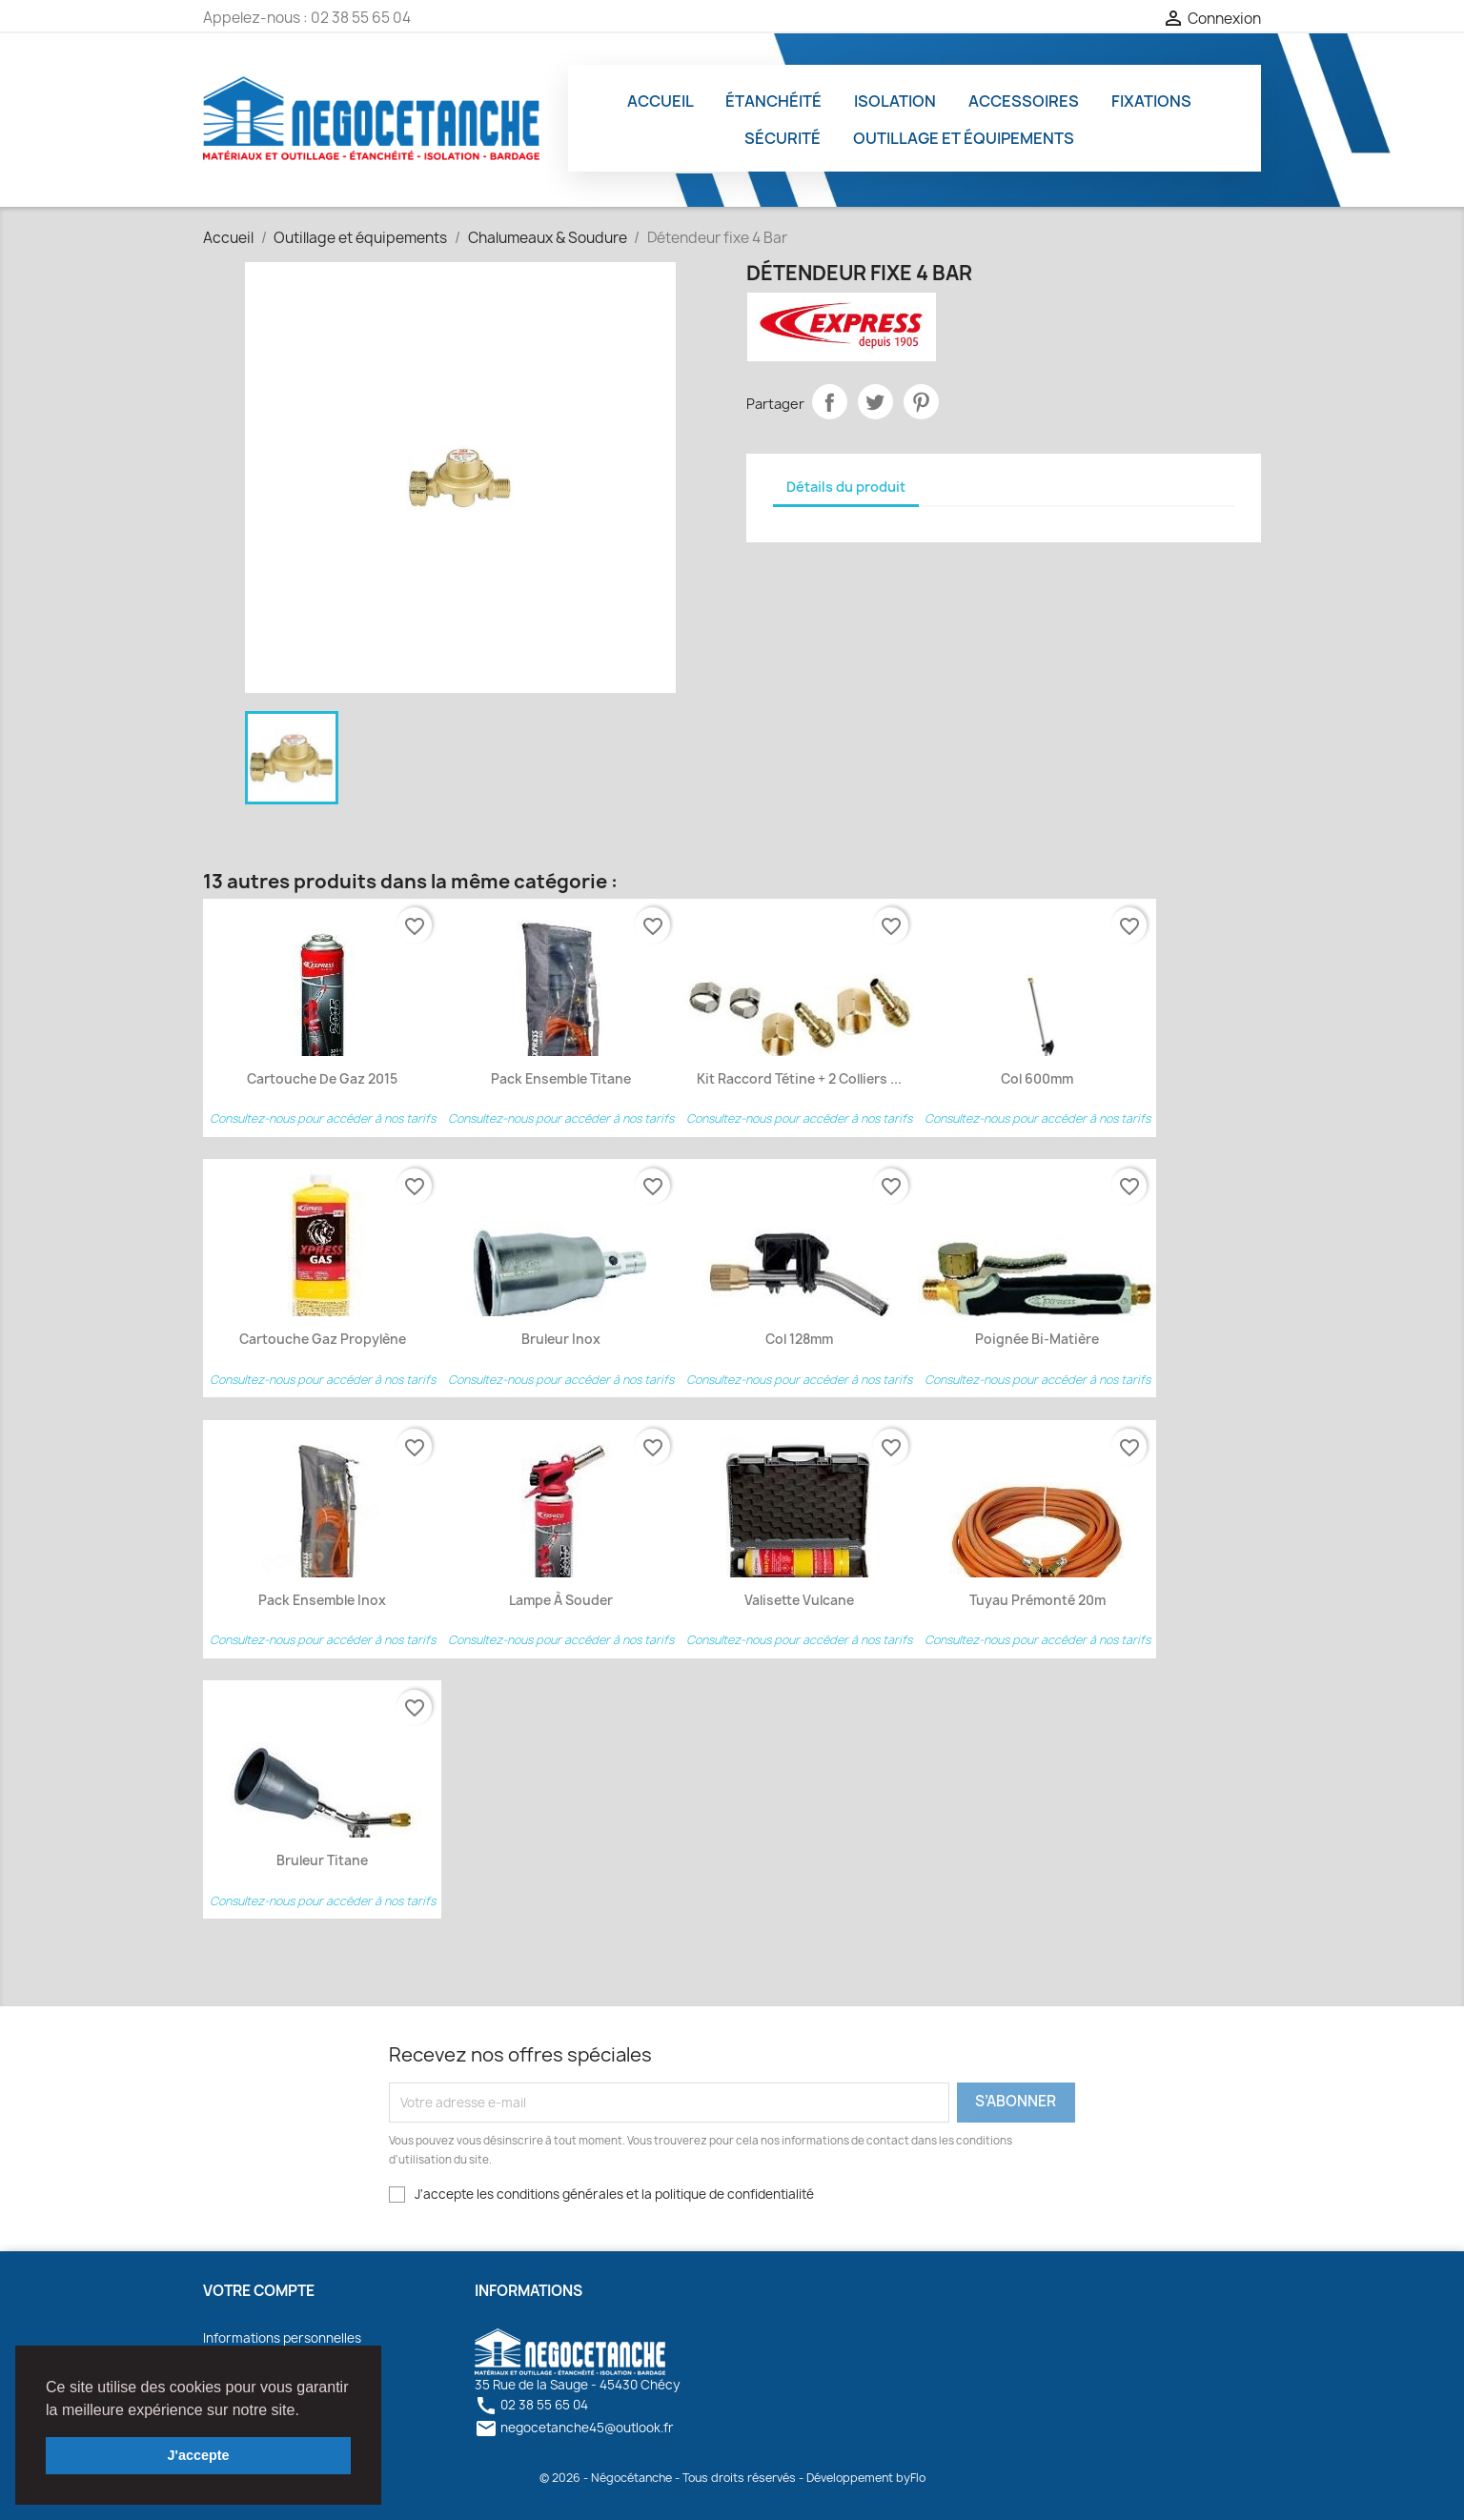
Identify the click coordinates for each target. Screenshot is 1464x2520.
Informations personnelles (282, 2338)
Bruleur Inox (560, 1339)
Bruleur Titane (322, 1860)
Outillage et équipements (963, 138)
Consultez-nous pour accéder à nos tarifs (323, 1118)
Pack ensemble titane (561, 1078)
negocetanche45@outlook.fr (574, 2427)
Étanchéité (773, 101)
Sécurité (782, 138)
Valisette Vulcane (799, 1600)
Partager (830, 402)
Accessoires (1023, 101)
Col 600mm (1037, 1078)
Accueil (660, 101)
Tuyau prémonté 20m (1037, 1600)
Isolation (895, 101)
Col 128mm (799, 1339)
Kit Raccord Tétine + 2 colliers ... (799, 1078)
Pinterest (922, 402)
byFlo (910, 2477)
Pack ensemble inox (322, 1600)
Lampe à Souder (561, 1600)
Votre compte (259, 2291)
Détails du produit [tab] (845, 487)
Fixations (1151, 101)
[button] (306, 2411)
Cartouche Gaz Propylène (322, 1339)
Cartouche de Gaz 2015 (322, 1078)
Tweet (876, 402)
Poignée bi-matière (1037, 1339)
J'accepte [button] (198, 2455)
